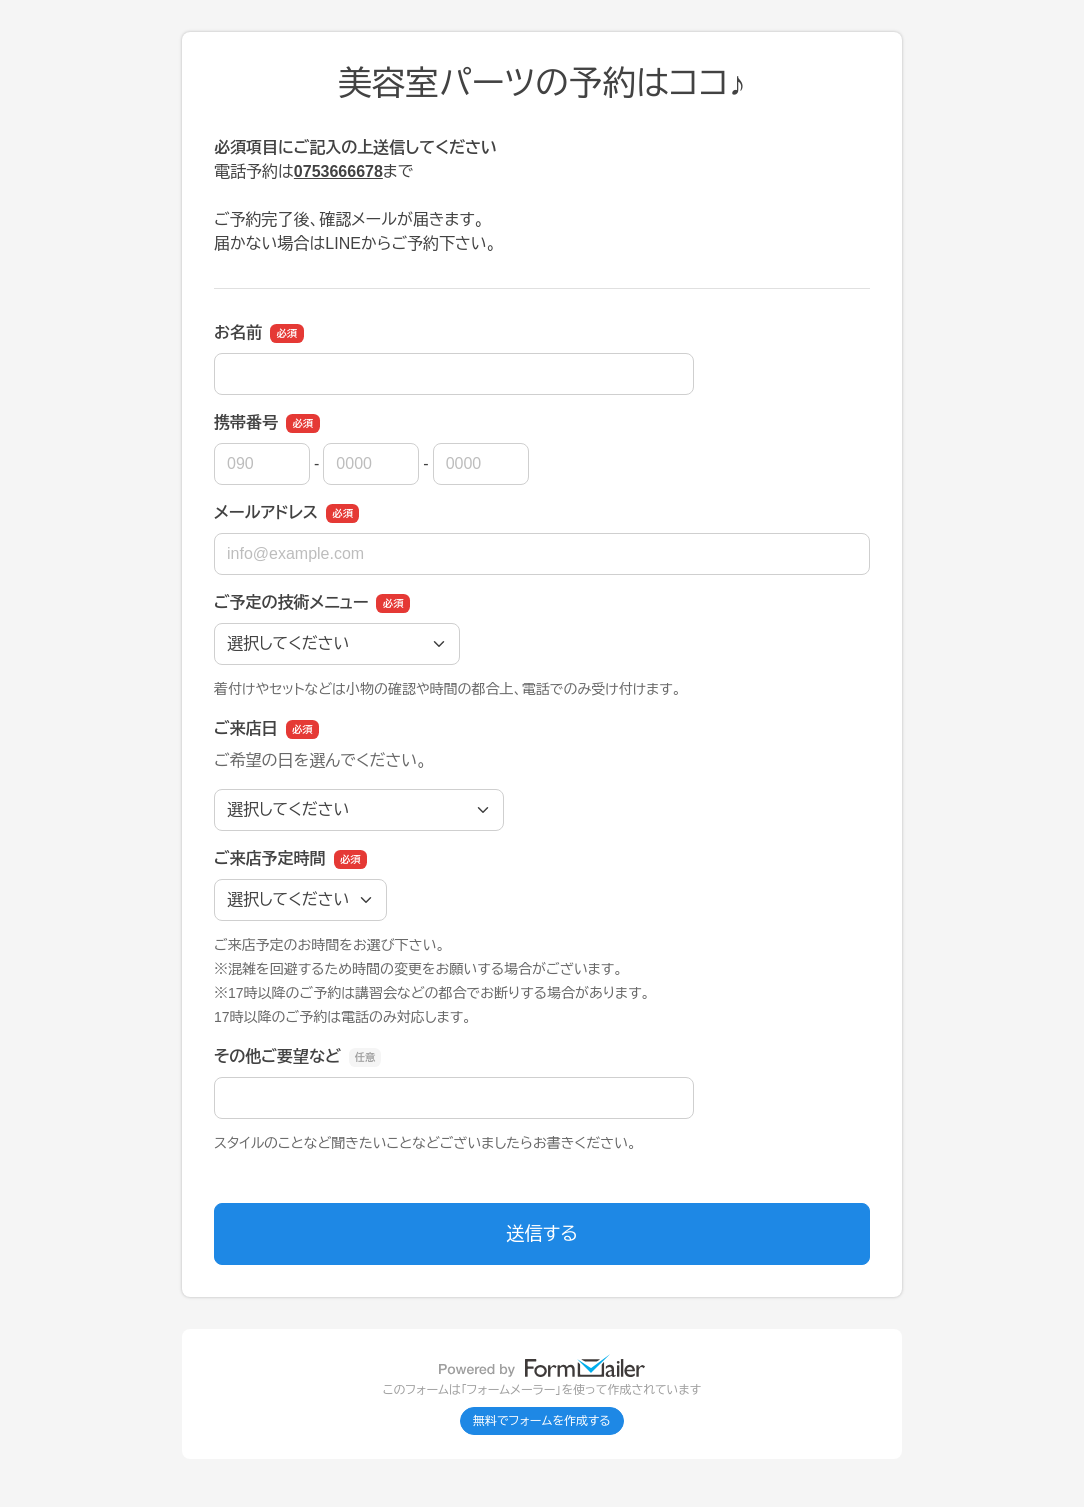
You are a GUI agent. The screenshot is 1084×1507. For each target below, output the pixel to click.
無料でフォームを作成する (542, 1421)
